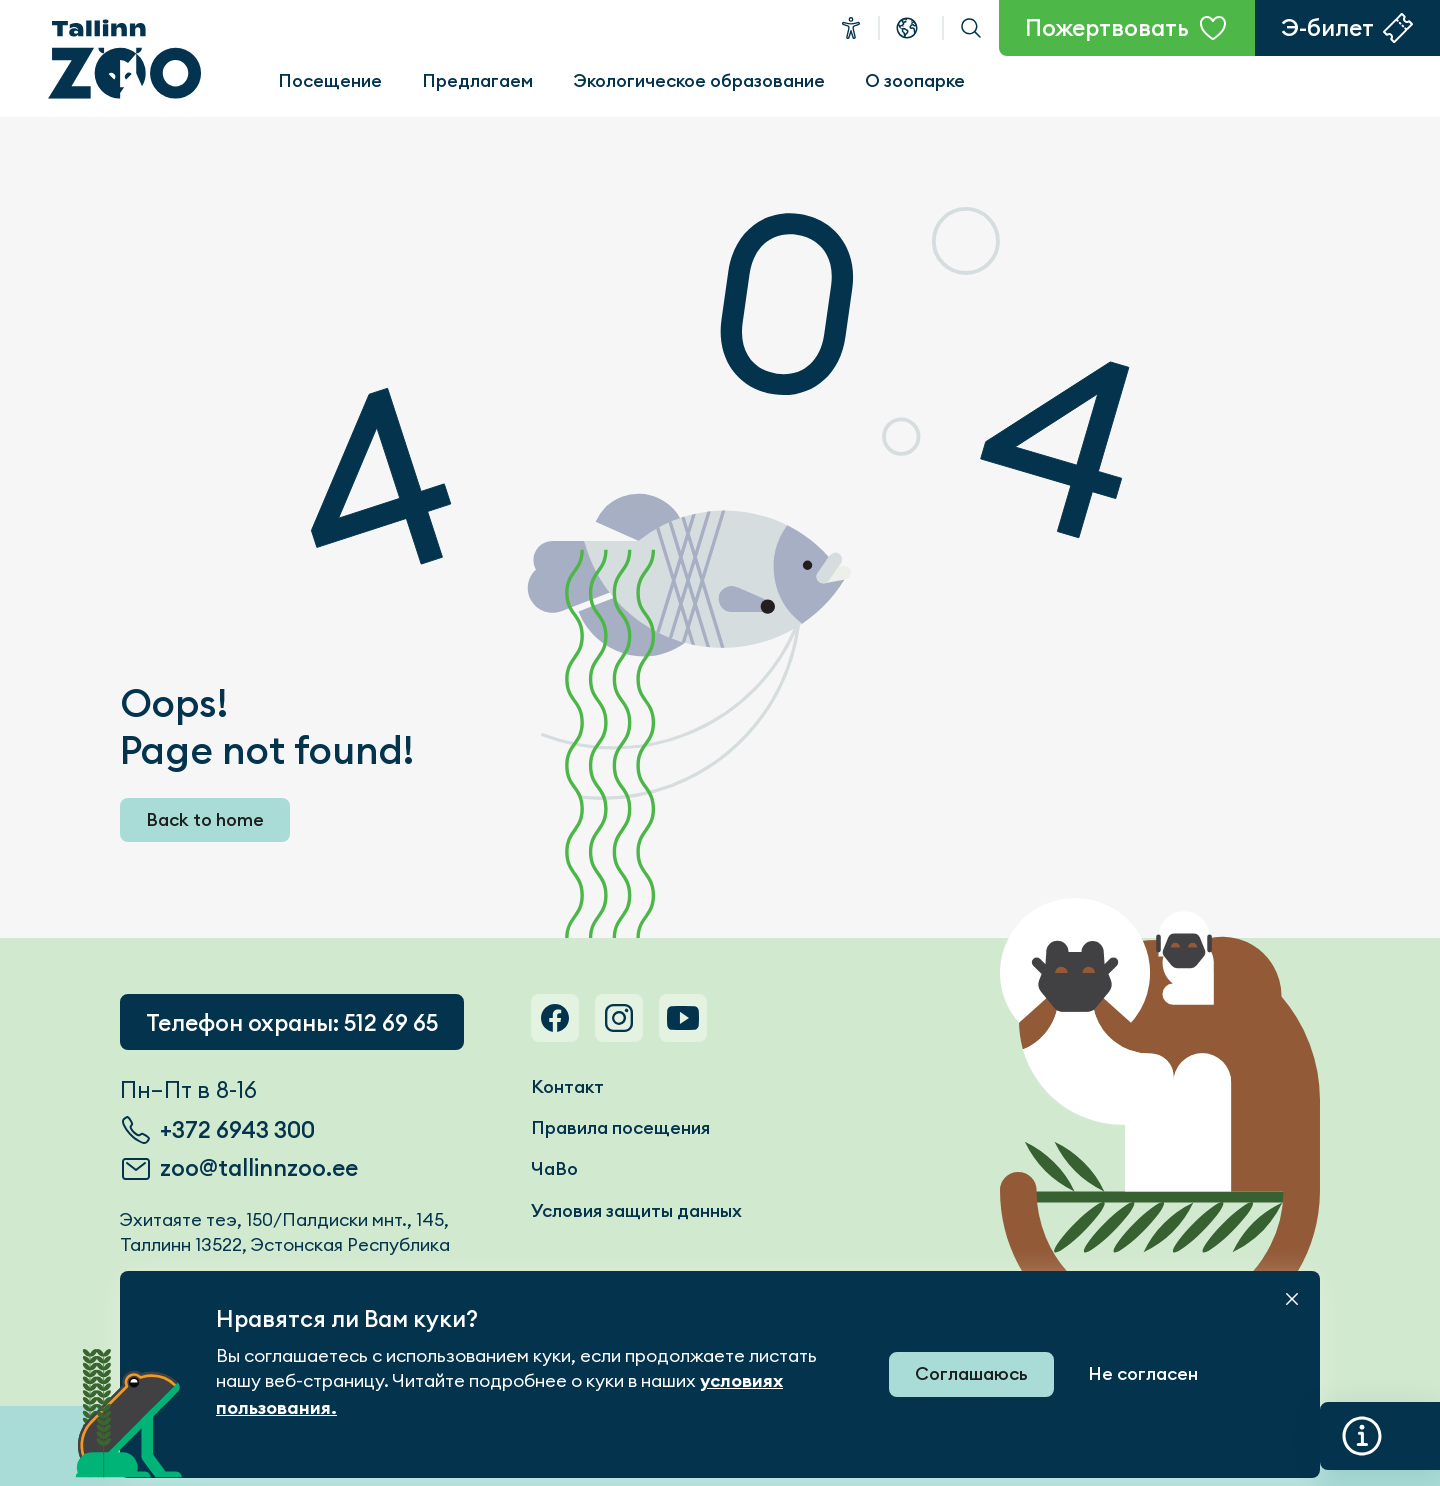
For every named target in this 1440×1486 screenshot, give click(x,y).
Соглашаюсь (971, 1373)
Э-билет (1327, 28)
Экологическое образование (699, 80)
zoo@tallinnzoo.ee (259, 1168)
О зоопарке (915, 80)
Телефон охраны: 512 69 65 (292, 1023)
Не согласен (1143, 1373)
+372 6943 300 (237, 1130)
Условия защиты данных (636, 1210)
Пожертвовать (1107, 28)
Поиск (971, 28)
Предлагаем (477, 80)
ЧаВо (554, 1168)
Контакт (567, 1086)
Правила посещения (620, 1127)
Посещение (330, 80)
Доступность (851, 28)
